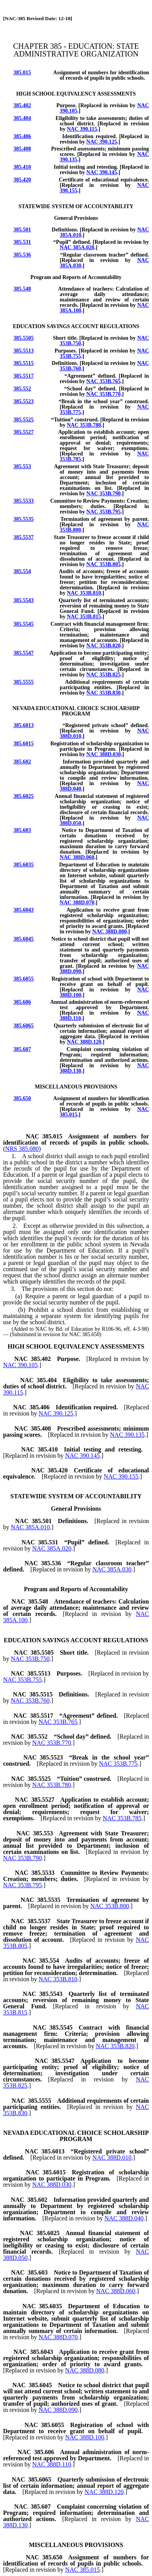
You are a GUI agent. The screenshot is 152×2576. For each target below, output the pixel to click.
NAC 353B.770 (103, 394)
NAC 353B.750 (30, 1658)
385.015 (22, 72)
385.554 (22, 571)
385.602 (22, 762)
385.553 (22, 466)
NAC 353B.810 (84, 593)
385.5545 (24, 624)
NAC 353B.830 (103, 693)
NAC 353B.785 (122, 1818)
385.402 (22, 105)
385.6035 (24, 865)
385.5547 (24, 653)
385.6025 (24, 796)
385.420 (22, 180)
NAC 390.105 (20, 1365)
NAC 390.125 (101, 142)
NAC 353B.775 (118, 1763)
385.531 (22, 242)
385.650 (22, 1098)
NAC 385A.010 (30, 1527)
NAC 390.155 (121, 1476)
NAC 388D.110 (51, 2464)
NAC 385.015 (82, 2569)
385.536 (22, 255)
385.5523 (24, 401)
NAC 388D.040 (124, 2218)
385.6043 (24, 910)
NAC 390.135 (127, 1434)
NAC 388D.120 (84, 1042)
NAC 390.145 (101, 172)
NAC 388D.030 (103, 754)
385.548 (22, 289)
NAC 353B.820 (103, 646)
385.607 (22, 1049)
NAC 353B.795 (103, 512)
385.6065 (24, 1026)
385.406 (22, 136)
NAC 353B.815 (84, 617)
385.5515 (24, 363)
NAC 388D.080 (109, 932)
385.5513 (24, 351)
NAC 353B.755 (22, 1679)
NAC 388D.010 (112, 2157)
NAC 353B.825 (103, 675)
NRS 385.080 (22, 1148)
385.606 (22, 1002)
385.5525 (24, 420)
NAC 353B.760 (30, 1700)
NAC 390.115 (82, 129)
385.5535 (24, 519)
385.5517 (24, 376)
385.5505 (24, 338)
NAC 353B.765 (103, 381)
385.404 (22, 118)
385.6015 (24, 743)
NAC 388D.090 (58, 2410)
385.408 (22, 149)
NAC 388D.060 (77, 857)
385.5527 (24, 432)
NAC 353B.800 (109, 1906)
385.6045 (24, 939)
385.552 (22, 389)
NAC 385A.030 (112, 1569)
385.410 (22, 167)
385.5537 (24, 537)
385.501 (22, 230)
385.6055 (24, 979)
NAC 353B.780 (84, 425)
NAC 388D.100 (84, 2437)
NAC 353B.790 (103, 493)
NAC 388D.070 (77, 902)
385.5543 (24, 600)
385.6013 (24, 725)
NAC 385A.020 (77, 247)
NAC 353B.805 (103, 564)
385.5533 (24, 501)
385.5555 (24, 682)
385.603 (22, 830)
